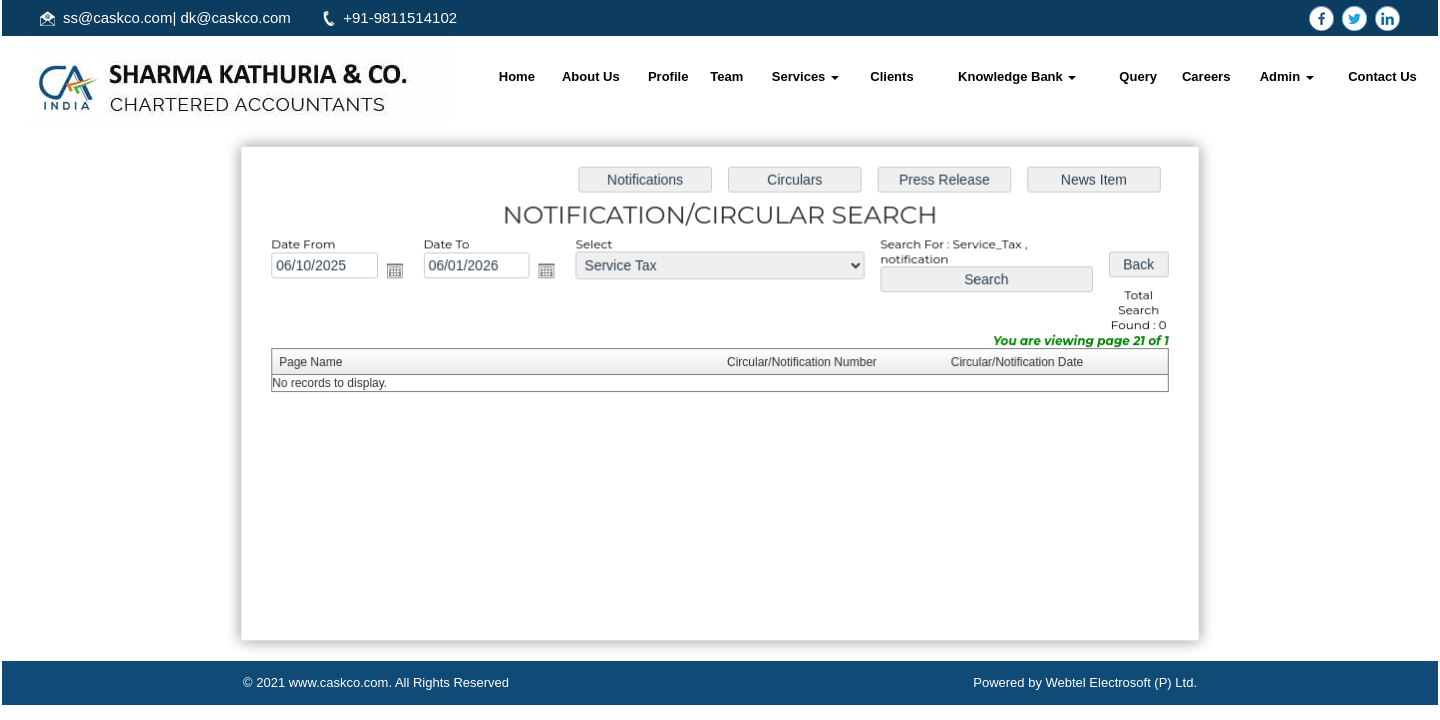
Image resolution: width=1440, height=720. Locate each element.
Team (726, 76)
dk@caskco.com (236, 17)
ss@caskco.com (117, 17)
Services (805, 76)
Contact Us (1382, 76)
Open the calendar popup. (400, 273)
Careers (1206, 76)
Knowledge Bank (1017, 76)
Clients (891, 76)
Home (517, 76)
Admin (1287, 76)
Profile (668, 76)
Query (1138, 76)
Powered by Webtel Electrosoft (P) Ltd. (1085, 682)
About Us (591, 76)
